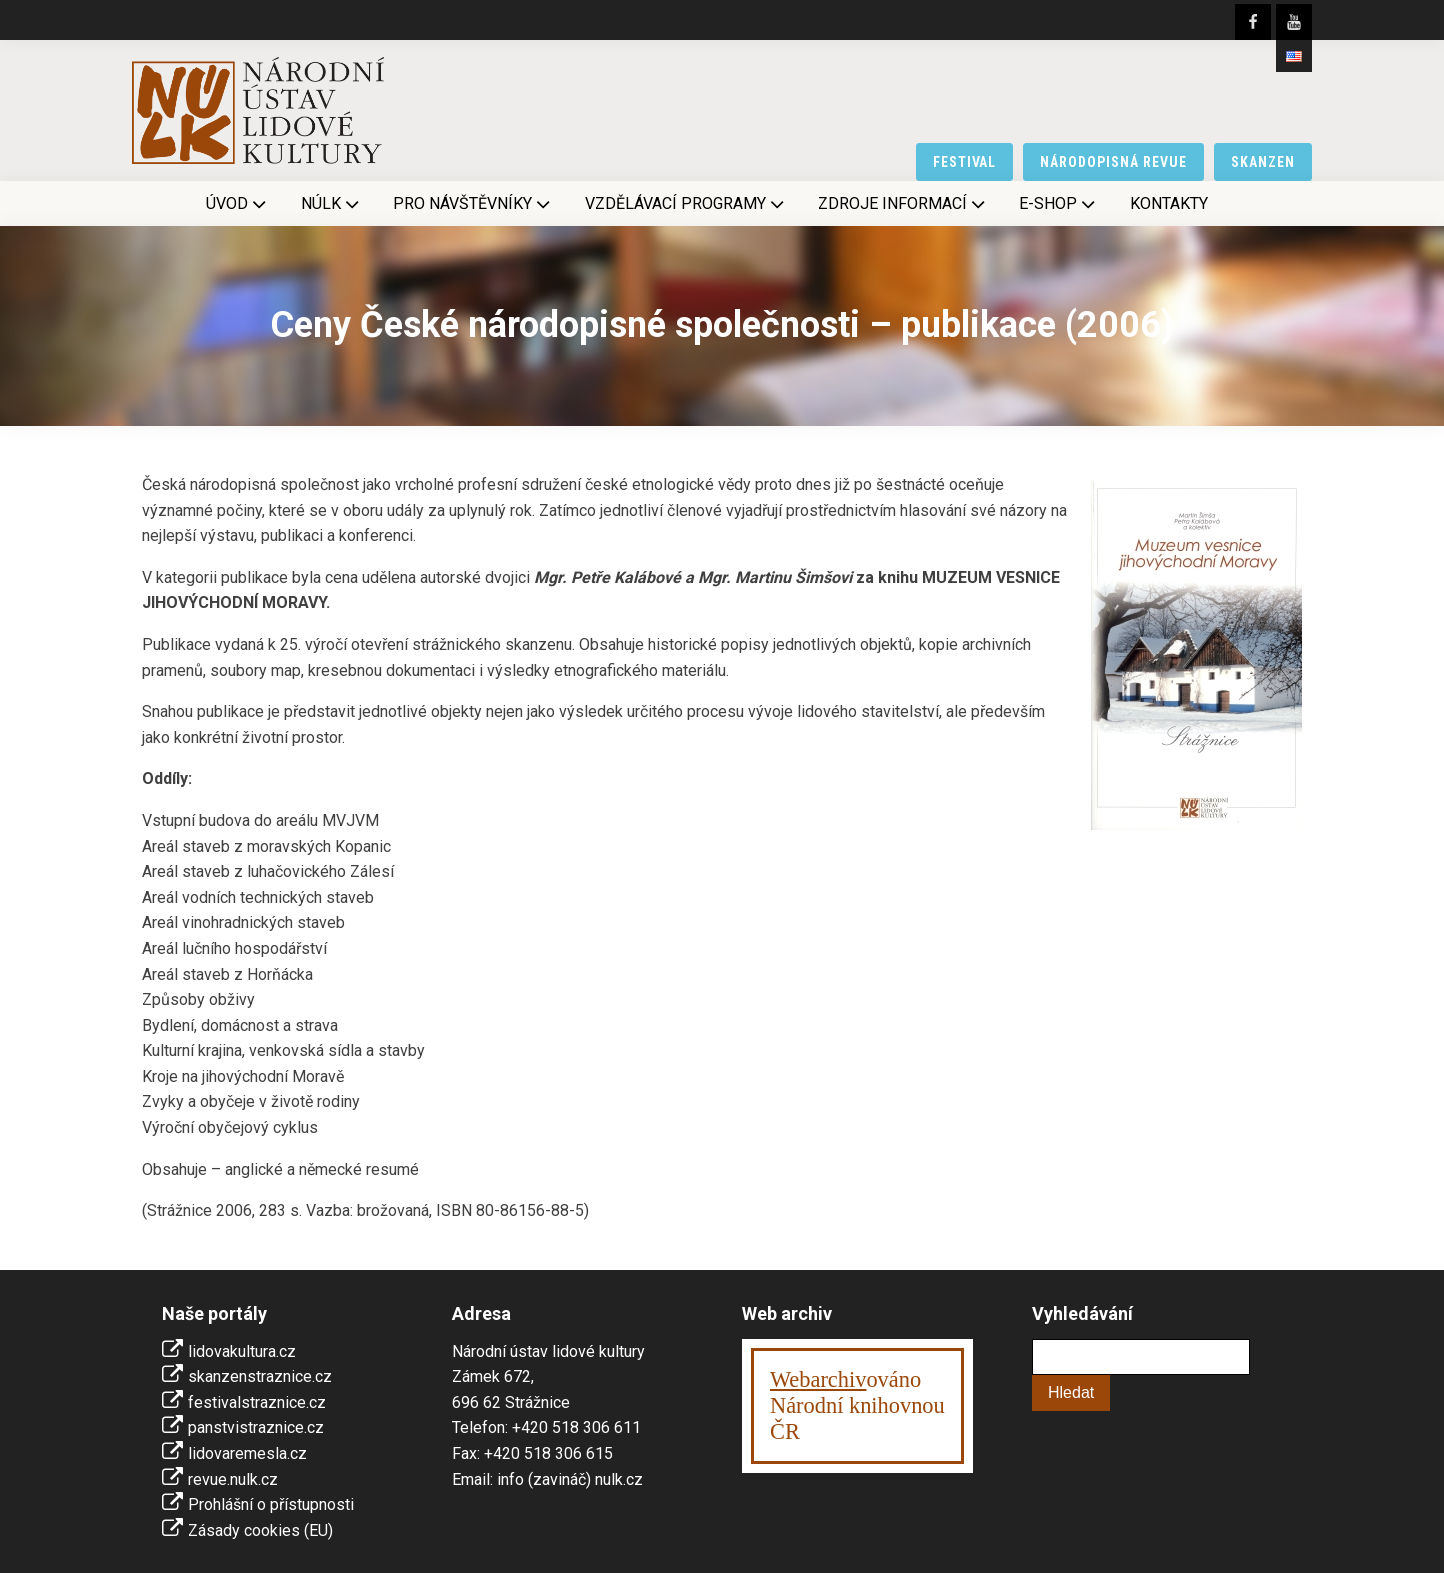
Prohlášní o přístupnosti (271, 1504)
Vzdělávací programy (686, 204)
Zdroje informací (903, 204)
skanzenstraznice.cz (260, 1376)
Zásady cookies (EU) (260, 1530)
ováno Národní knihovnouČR (857, 1405)
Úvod (238, 204)
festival (965, 162)
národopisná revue (1113, 162)
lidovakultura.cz (242, 1351)
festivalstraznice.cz (257, 1402)
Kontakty (1169, 203)
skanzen (1263, 162)
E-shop (1059, 204)
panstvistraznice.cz (256, 1427)
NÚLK (332, 204)
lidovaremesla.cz (247, 1453)
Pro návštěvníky (473, 204)
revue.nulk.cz (233, 1479)
